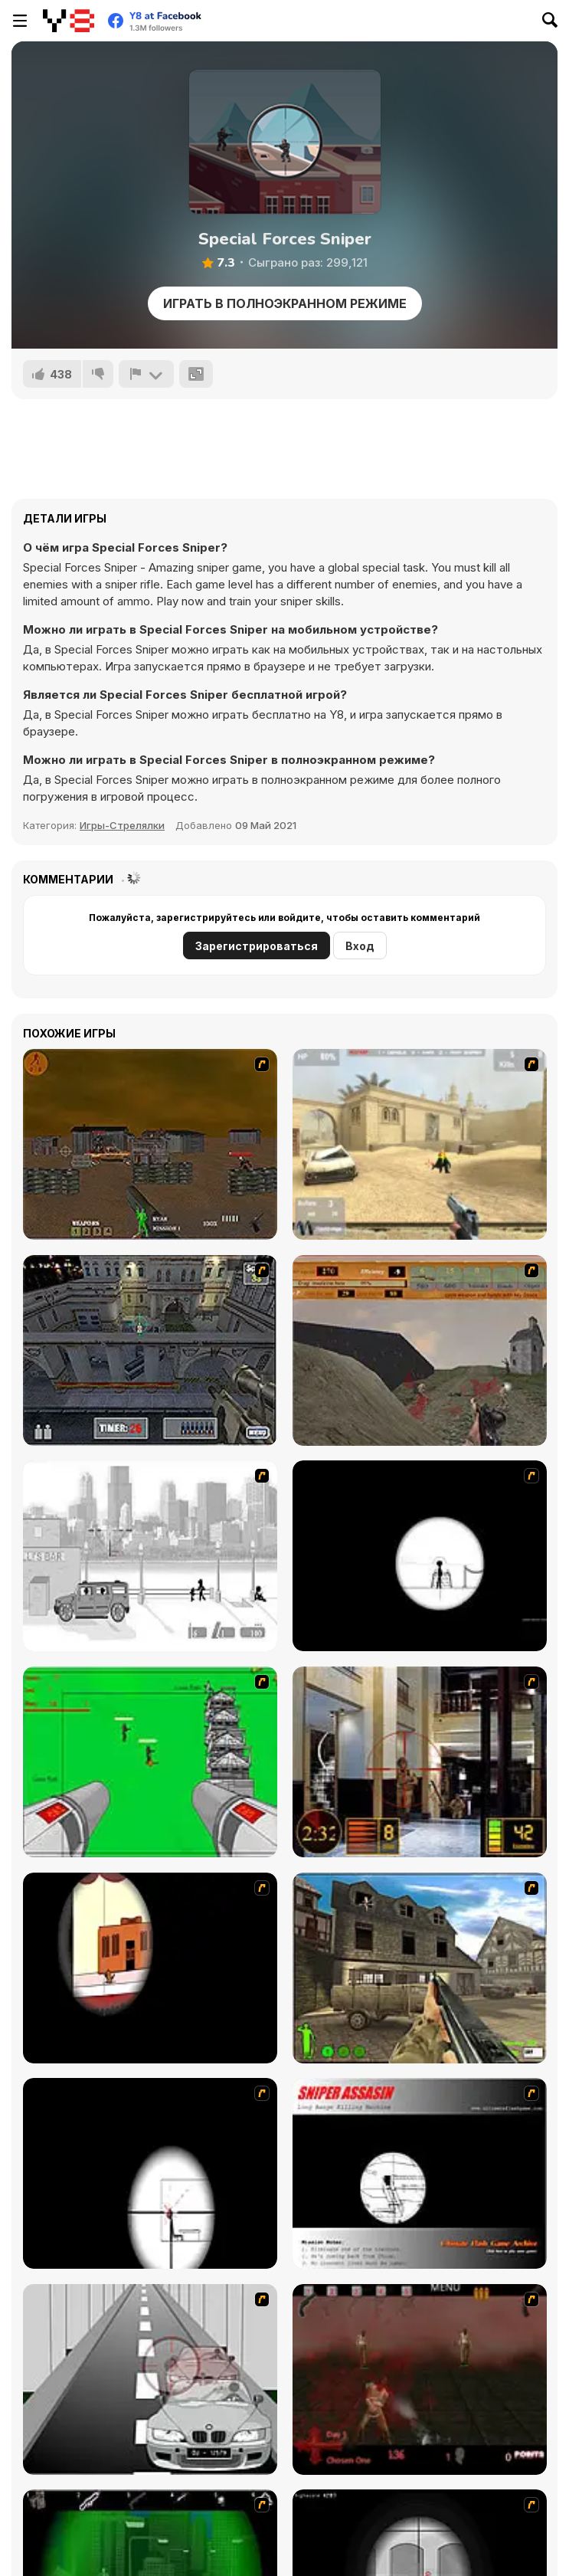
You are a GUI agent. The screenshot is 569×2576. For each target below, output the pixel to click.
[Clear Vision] (150, 1968)
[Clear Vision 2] (150, 2173)
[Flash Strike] (420, 1144)
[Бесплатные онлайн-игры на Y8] (68, 20)
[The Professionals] (150, 1350)
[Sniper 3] (150, 2379)
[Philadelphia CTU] (420, 1762)
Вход (359, 945)
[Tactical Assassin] (420, 1555)
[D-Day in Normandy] (420, 1350)
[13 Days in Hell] (420, 2379)
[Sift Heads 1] (150, 1555)
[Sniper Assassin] (420, 2173)
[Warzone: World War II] (420, 1968)
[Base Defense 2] (150, 1762)
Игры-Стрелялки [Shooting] (122, 825)
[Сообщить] (146, 374)
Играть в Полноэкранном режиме (285, 303)
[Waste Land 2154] (150, 1144)
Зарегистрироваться (256, 945)
